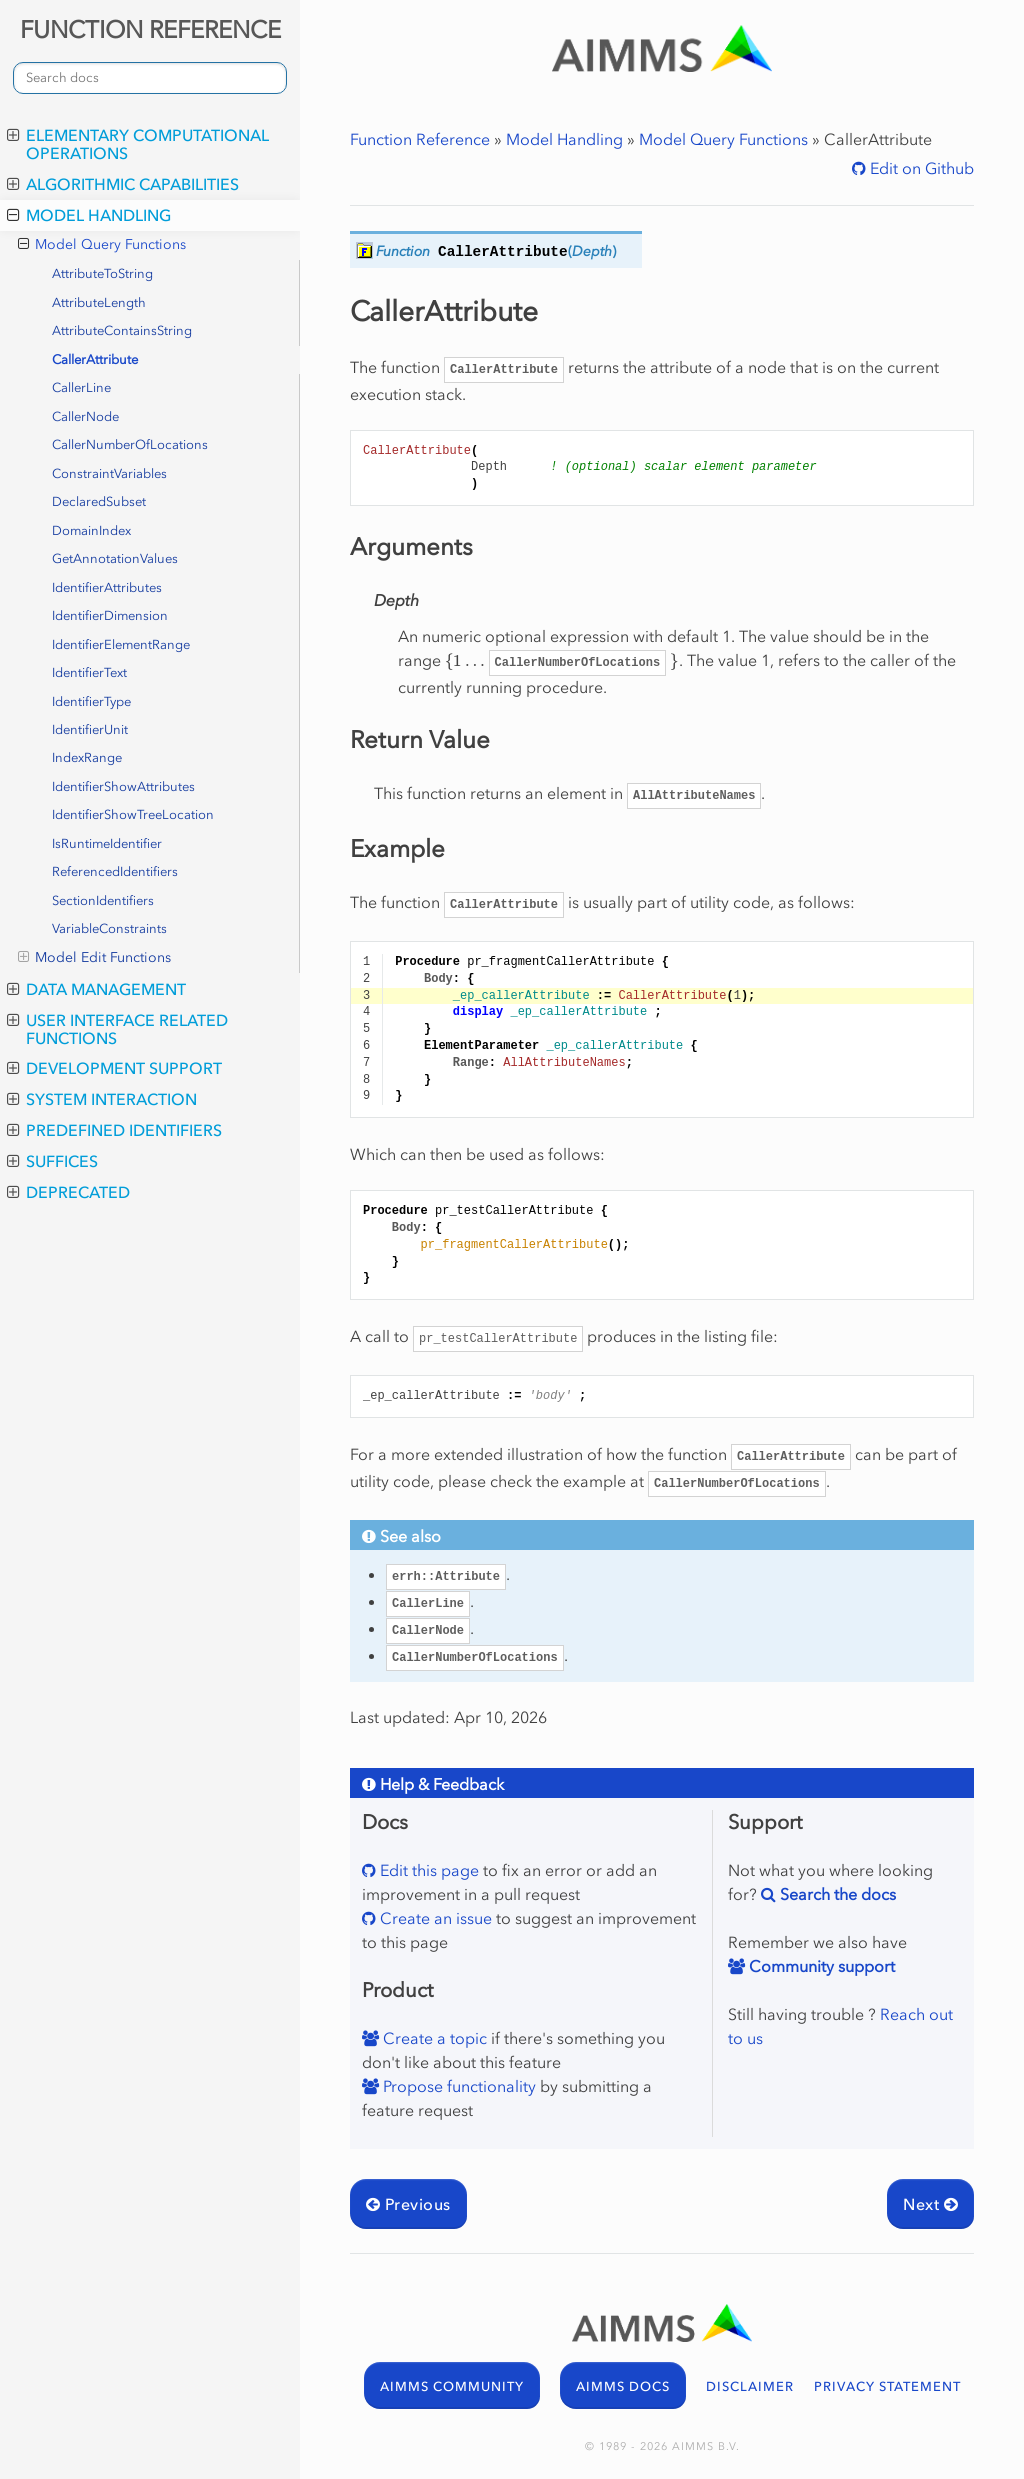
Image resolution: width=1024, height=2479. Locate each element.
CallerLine (81, 387)
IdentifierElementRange (121, 644)
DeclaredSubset (99, 501)
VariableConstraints (109, 928)
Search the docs (836, 1894)
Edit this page (427, 1870)
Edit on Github (920, 168)
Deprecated (68, 1192)
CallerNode (85, 416)
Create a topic (433, 2038)
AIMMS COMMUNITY (452, 2386)
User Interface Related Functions (117, 1029)
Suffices (52, 1161)
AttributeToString (102, 273)
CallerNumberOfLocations (130, 444)
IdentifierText (89, 672)
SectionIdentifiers (103, 900)
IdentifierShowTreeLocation (133, 814)
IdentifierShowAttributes (123, 786)
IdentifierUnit (90, 729)
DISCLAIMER (750, 2386)
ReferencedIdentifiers (115, 871)
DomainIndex (91, 530)
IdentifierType (91, 701)
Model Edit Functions (94, 958)
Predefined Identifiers (114, 1130)
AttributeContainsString (122, 330)
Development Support (114, 1068)
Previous (408, 2204)
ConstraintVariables (109, 473)
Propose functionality (457, 2086)
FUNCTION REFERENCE (150, 29)
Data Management (96, 989)
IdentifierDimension (110, 615)
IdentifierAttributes (107, 587)
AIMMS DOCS (623, 2386)
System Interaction (102, 1099)
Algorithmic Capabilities (123, 184)
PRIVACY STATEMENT (887, 2386)
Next (930, 2204)
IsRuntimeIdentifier (107, 843)
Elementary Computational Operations (138, 144)
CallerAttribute (95, 359)
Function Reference (420, 139)
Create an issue (434, 1918)
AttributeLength (99, 302)
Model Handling (89, 215)
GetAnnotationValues (115, 558)
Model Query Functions (102, 245)
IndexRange (87, 757)
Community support (820, 1966)
